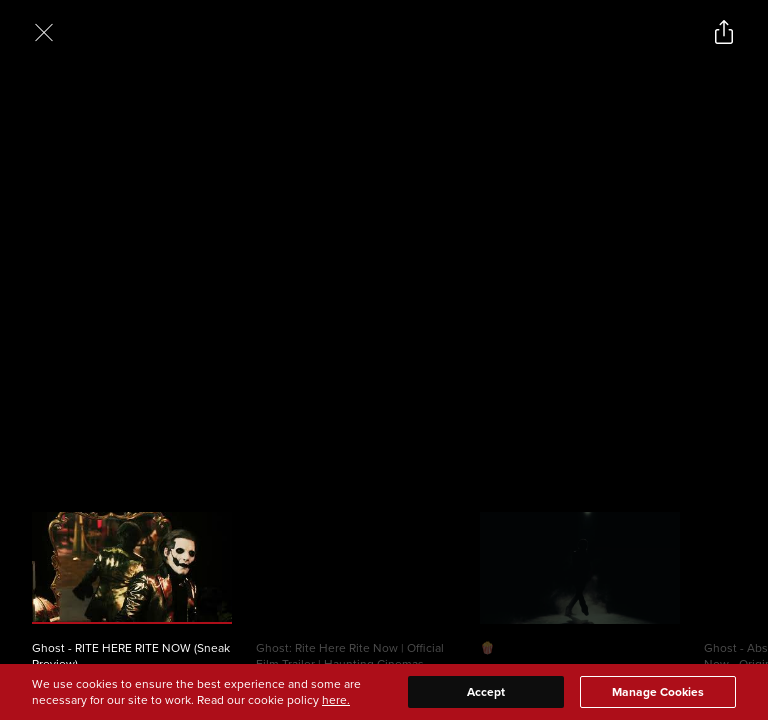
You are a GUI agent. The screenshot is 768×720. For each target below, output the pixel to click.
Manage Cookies (658, 691)
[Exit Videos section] (44, 32)
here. (336, 699)
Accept (486, 691)
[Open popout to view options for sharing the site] (724, 32)
